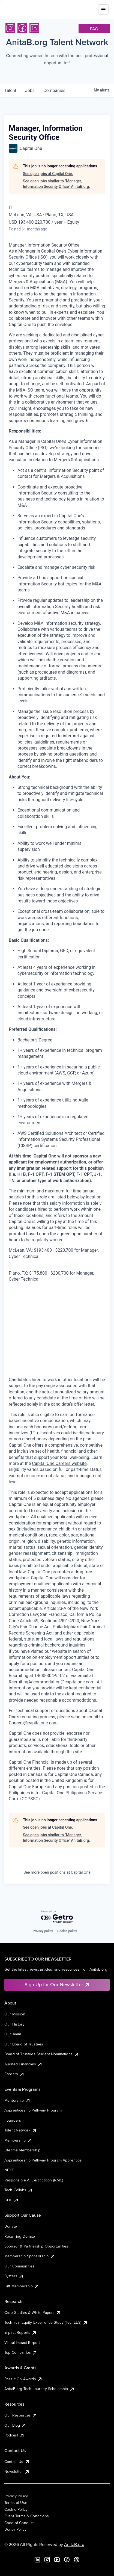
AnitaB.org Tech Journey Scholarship (39, 2388)
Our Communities (19, 2266)
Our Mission (14, 2014)
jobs (30, 90)
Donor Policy (15, 2529)
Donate (10, 2226)
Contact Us (17, 2461)
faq (94, 29)
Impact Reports (20, 2332)
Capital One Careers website (59, 1463)
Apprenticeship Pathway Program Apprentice (43, 2160)
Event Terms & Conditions (26, 2516)
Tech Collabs (18, 2190)
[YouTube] (57, 2559)
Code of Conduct (19, 2522)
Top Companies (20, 2352)
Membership (18, 2140)
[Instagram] (10, 28)
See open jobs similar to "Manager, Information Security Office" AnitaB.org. (56, 184)
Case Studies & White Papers (32, 2312)
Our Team (12, 2034)
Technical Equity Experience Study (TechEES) (46, 2322)
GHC (11, 2200)
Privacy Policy (16, 2496)
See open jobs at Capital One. (48, 173)
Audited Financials (23, 2064)
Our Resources (20, 2415)
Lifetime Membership (22, 2150)
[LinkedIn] (34, 28)
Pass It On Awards (23, 2379)
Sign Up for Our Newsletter (57, 1984)
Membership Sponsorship (29, 2256)
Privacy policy (43, 1931)
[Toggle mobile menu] (103, 7)
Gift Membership (21, 2286)
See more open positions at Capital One (56, 1872)
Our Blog (15, 2425)
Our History (14, 2024)
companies (54, 90)
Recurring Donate (19, 2236)
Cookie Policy (16, 2509)
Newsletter (17, 2471)
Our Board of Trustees (23, 2044)
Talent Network (20, 2130)
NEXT (9, 2170)
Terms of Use (15, 2502)
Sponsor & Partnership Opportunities (36, 2246)
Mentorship (17, 2100)
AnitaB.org (74, 2544)
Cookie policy (67, 1931)
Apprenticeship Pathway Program (33, 2110)
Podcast (14, 2435)
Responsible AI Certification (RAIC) (33, 2180)
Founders (12, 2120)
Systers (14, 2276)
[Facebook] (22, 28)
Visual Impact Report (22, 2342)
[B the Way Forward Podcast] (76, 2559)
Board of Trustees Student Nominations (41, 2054)
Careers (14, 2074)
